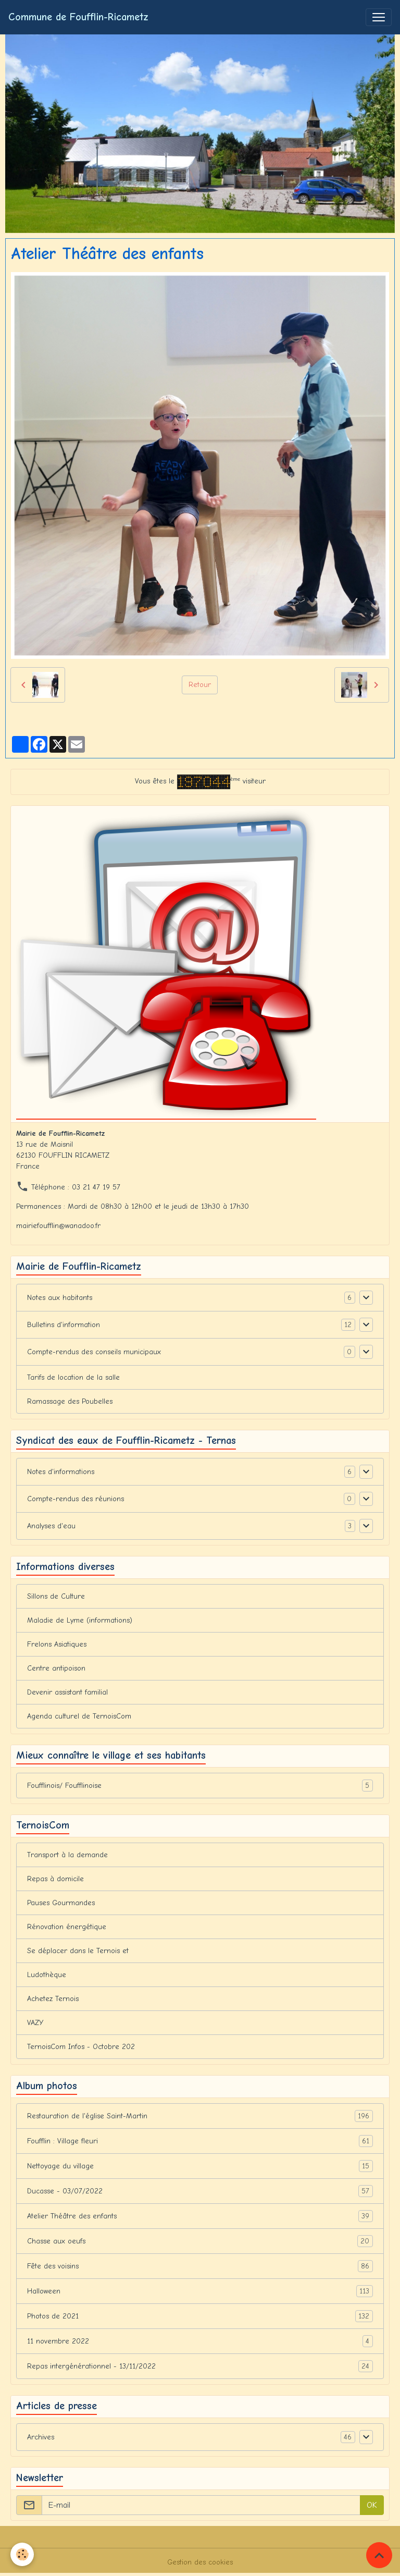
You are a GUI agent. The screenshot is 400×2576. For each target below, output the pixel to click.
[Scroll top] (379, 2555)
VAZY (35, 2022)
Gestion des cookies (200, 2562)
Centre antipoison (56, 1668)
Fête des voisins (200, 2266)
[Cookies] (22, 2554)
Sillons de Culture (56, 1596)
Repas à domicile (55, 1878)
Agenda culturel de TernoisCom (79, 1716)
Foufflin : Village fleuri (200, 2141)
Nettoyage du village (200, 2166)
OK (372, 2505)
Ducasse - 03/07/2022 (200, 2191)
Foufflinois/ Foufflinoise (200, 1786)
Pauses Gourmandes (61, 1902)
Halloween (200, 2291)
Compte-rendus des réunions (75, 1498)
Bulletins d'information (63, 1324)
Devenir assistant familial (67, 1692)
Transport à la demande (67, 1854)
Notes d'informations (60, 1471)
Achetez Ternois (53, 1998)
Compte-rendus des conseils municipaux (94, 1351)
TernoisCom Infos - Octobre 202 (81, 2046)
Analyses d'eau (51, 1526)
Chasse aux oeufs (200, 2241)
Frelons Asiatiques (56, 1644)
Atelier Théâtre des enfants (200, 2216)
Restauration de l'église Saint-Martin (200, 2116)
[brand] (78, 17)
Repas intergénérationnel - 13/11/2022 (200, 2366)
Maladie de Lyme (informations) (79, 1620)
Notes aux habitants (59, 1297)
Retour (200, 684)
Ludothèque (46, 1974)
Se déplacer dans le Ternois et (78, 1950)
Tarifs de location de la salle (73, 1377)
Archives (40, 2437)
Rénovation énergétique (66, 1926)
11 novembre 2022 (200, 2341)
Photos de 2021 (200, 2316)
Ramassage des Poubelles (70, 1401)
